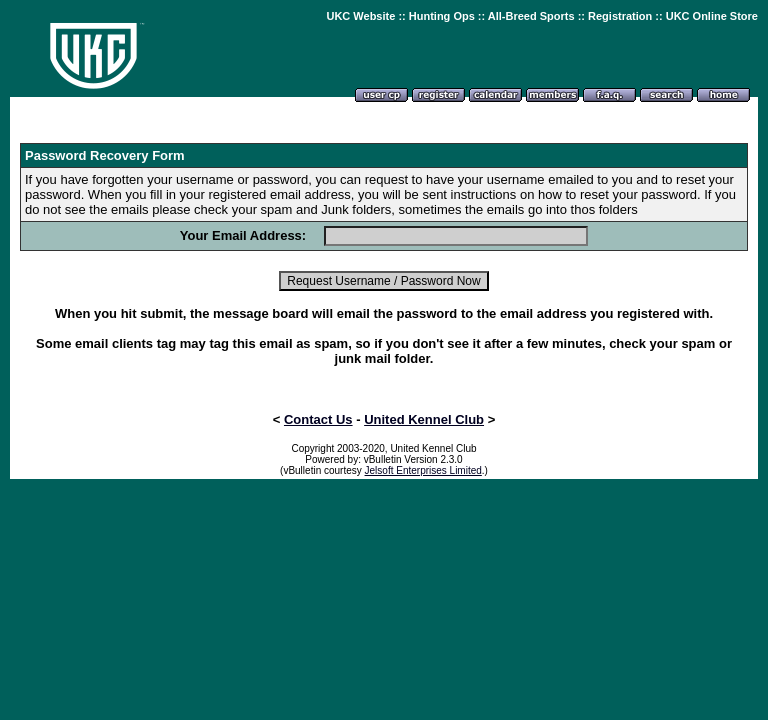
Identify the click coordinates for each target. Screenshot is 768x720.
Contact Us (318, 419)
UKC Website (360, 16)
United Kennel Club (424, 419)
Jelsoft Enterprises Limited (423, 470)
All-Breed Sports (531, 16)
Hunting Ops (442, 16)
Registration (620, 16)
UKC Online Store (712, 16)
